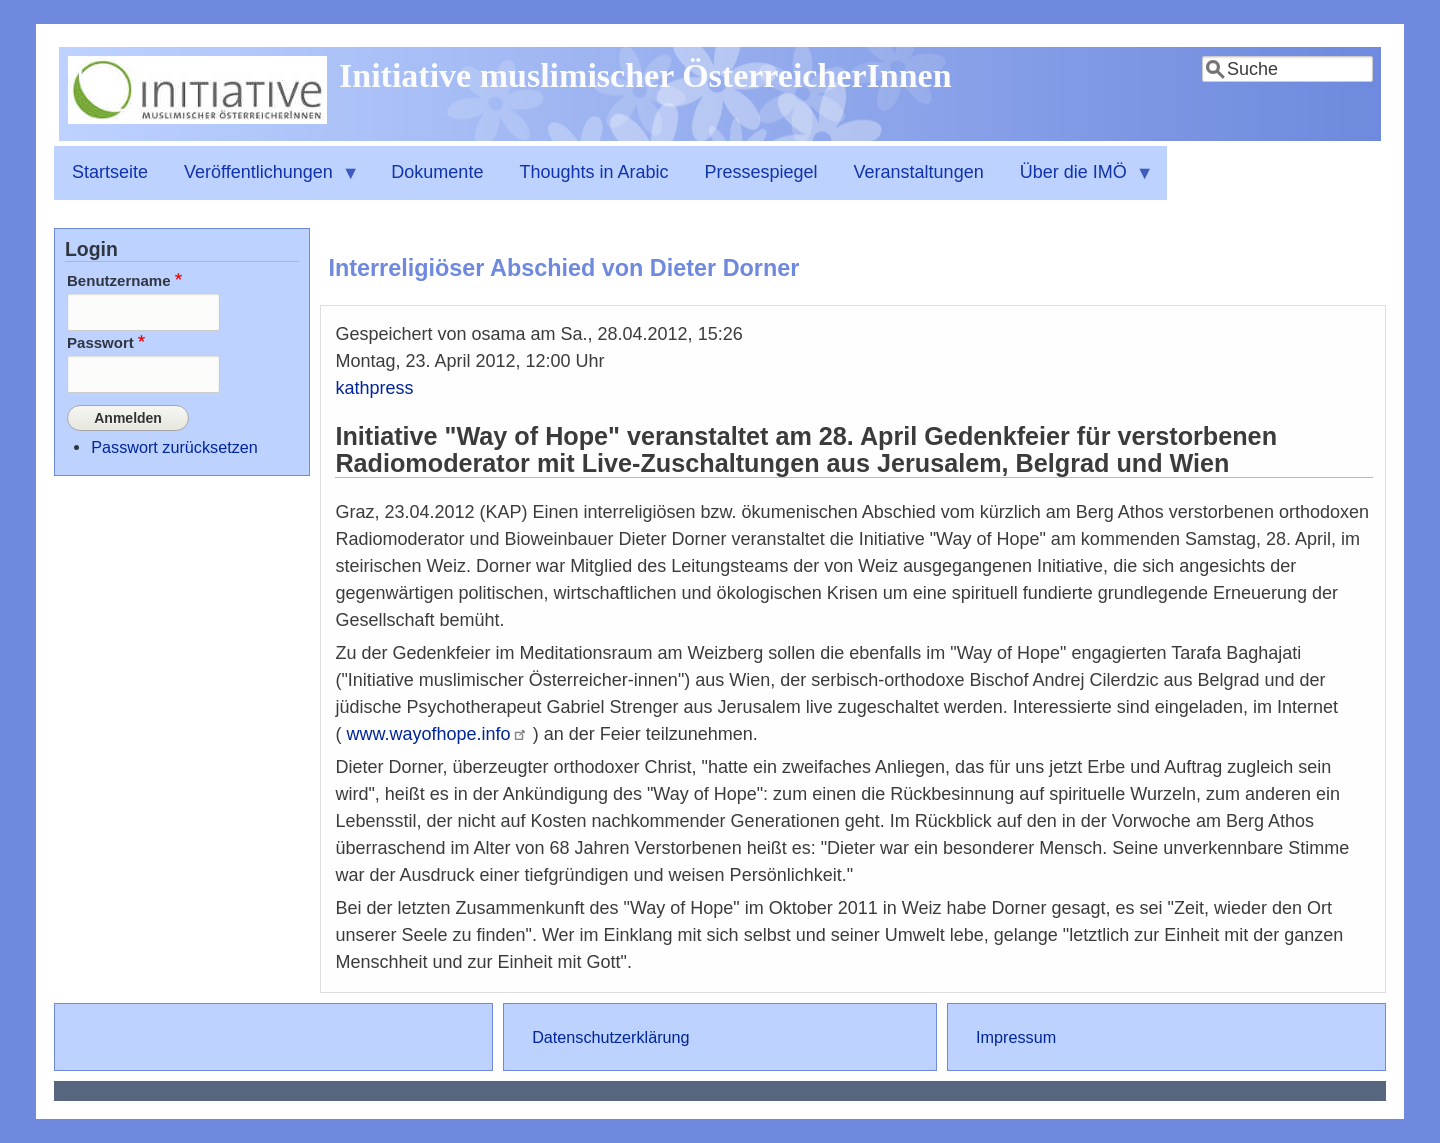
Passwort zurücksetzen (174, 445)
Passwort (100, 342)
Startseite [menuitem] (110, 172)
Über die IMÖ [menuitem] (1078, 181)
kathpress (374, 388)
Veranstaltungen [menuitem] (919, 172)
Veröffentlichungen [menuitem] (263, 181)
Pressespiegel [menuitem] (761, 172)
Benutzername (119, 280)
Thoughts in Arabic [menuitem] (593, 172)
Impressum (1016, 1037)
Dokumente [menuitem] (437, 172)
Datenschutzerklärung (610, 1037)
